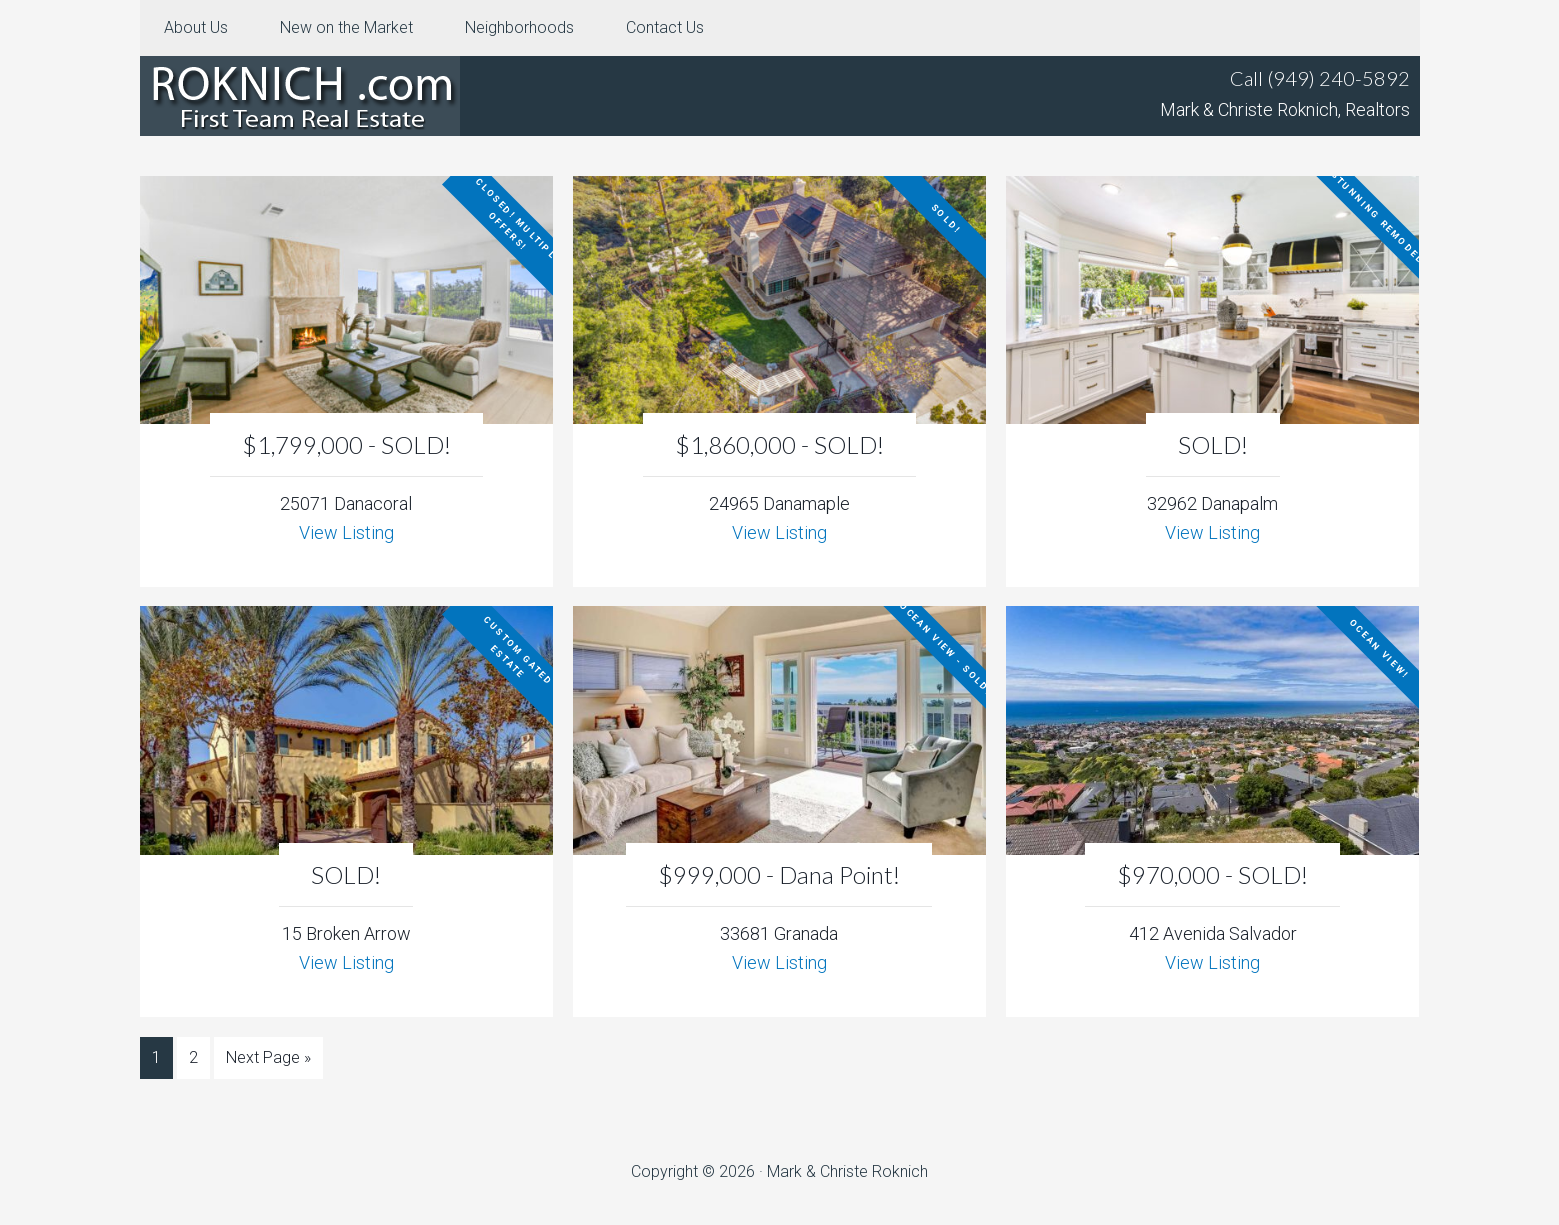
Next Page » (268, 1057)
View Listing (346, 532)
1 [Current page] (156, 1057)
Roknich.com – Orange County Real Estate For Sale (300, 96)
